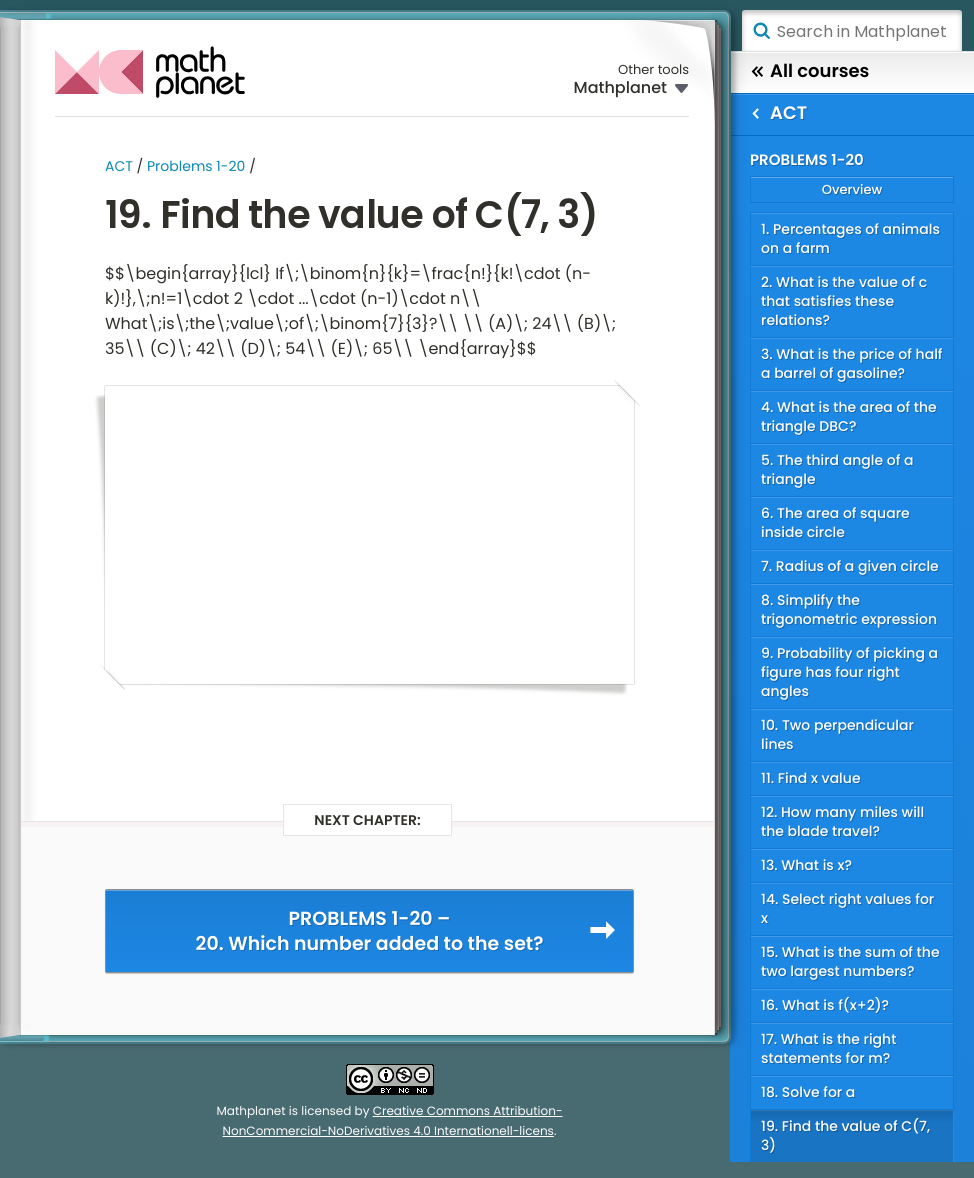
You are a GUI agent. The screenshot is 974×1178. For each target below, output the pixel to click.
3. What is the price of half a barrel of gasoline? (852, 363)
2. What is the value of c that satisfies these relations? (844, 301)
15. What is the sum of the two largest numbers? (850, 961)
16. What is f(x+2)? (825, 1005)
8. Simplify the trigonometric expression (849, 609)
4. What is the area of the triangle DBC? (849, 416)
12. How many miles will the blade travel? (842, 821)
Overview (852, 189)
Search (761, 31)
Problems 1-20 (196, 166)
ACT (119, 166)
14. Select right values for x (847, 908)
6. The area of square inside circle (835, 522)
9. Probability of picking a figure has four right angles (849, 672)
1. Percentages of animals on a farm (850, 238)
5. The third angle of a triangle (837, 469)
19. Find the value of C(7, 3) (845, 1135)
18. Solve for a (808, 1092)
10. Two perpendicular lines (837, 734)
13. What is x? (806, 865)
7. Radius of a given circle (850, 566)
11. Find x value (811, 778)
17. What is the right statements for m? (828, 1048)
